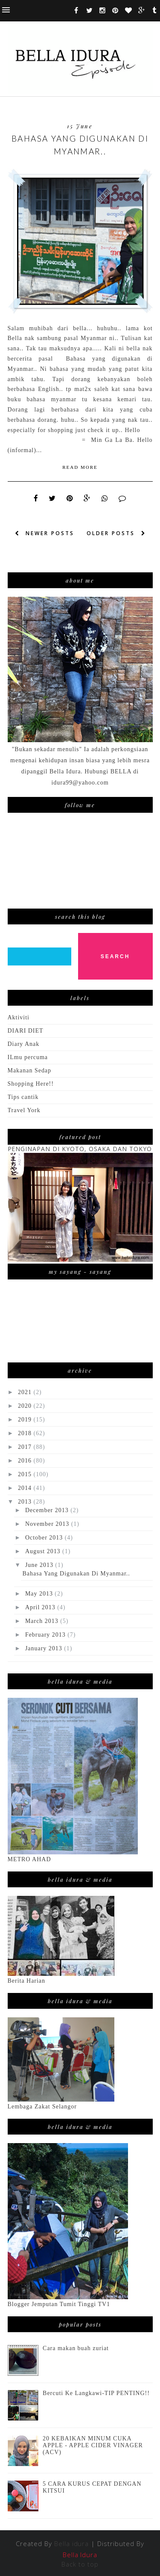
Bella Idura (80, 2554)
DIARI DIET (26, 1030)
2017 (25, 1447)
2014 (25, 1488)
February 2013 (46, 1634)
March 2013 (42, 1621)
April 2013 (41, 1607)
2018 (25, 1433)
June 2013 (40, 1565)
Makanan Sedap (30, 1070)
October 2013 (45, 1537)
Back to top (80, 2564)
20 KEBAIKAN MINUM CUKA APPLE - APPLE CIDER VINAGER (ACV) (93, 2445)
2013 (25, 1501)
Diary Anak (24, 1044)
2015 (25, 1474)
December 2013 (47, 1510)
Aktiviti (18, 1017)
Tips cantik (23, 1097)
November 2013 (48, 1524)
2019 (25, 1419)
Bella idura (71, 2543)
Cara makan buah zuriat (76, 2348)
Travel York (24, 1110)
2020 (25, 1406)
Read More (79, 467)
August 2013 (43, 1551)
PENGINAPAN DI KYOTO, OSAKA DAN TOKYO (80, 1149)
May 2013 (40, 1593)
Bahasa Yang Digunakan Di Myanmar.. (80, 144)
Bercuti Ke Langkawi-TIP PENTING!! (96, 2393)
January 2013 (44, 1648)
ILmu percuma (28, 1057)
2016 (25, 1460)
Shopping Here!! (31, 1084)
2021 (25, 1392)
